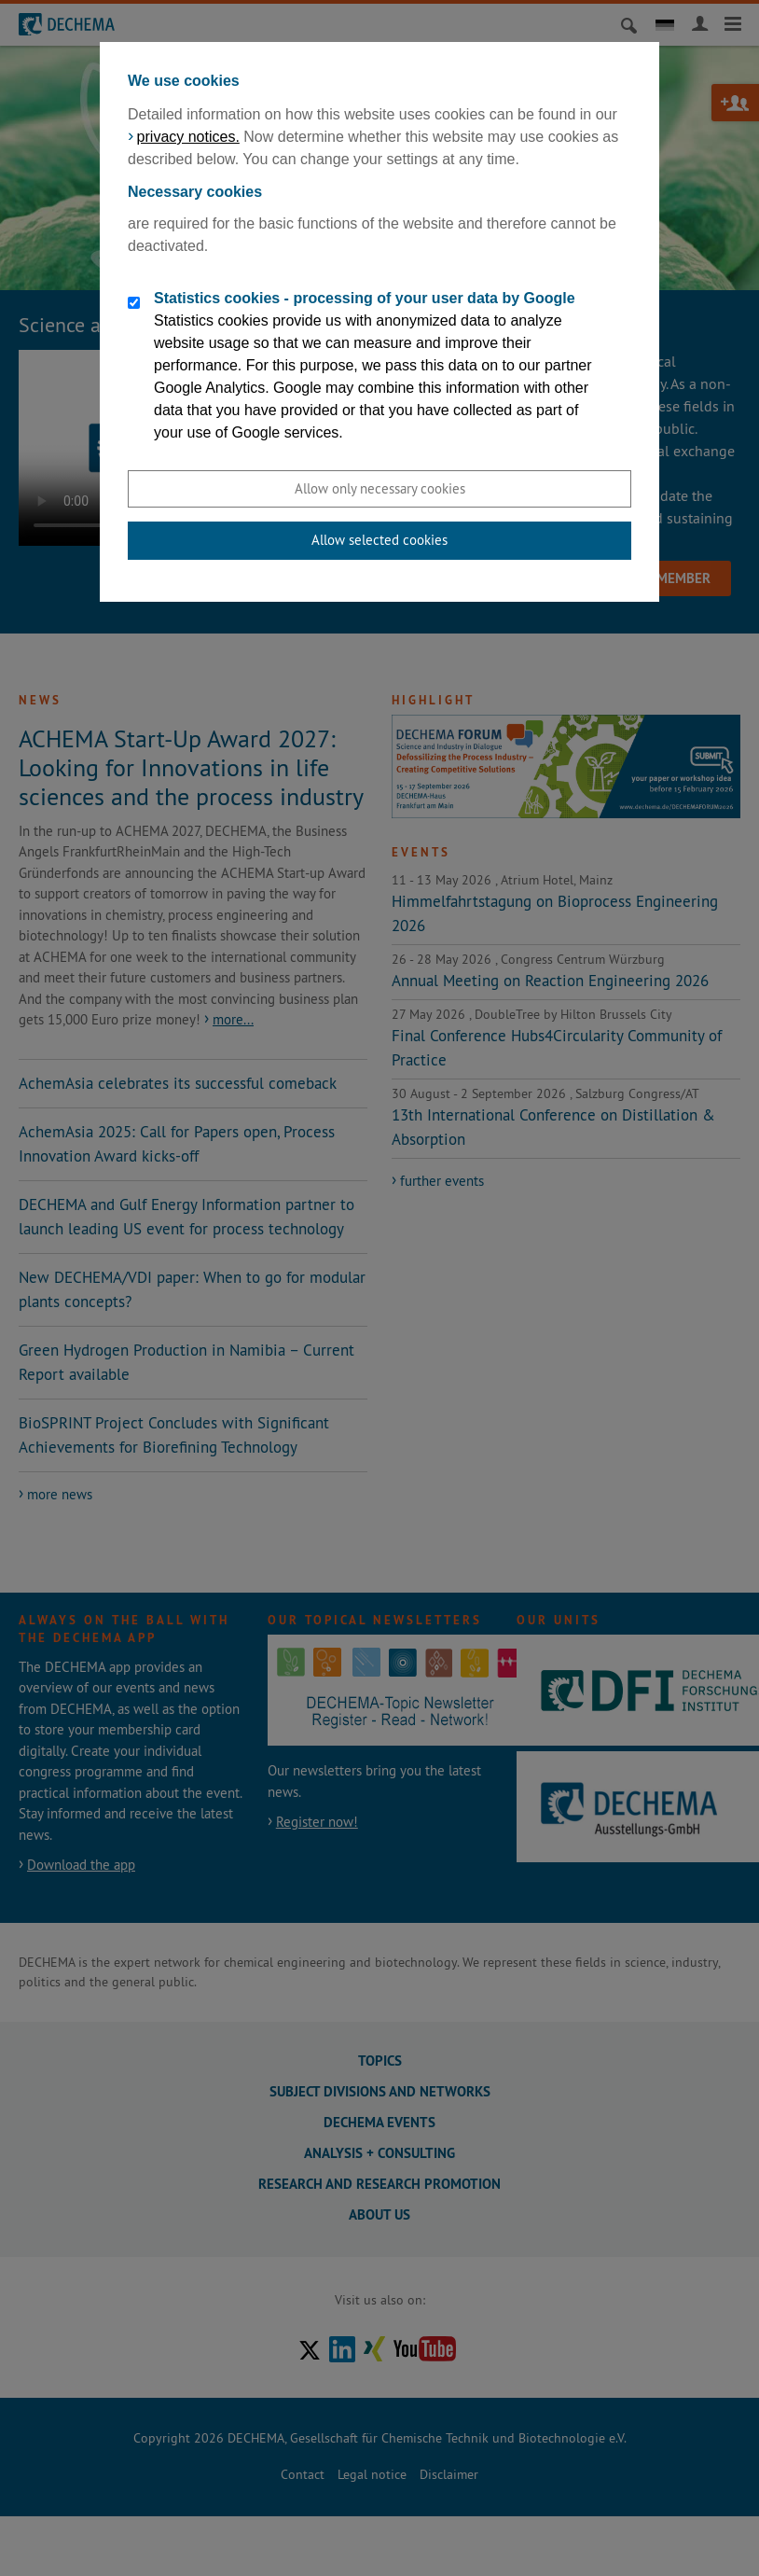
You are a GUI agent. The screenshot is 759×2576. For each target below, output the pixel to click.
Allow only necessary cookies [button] (380, 488)
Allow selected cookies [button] (379, 540)
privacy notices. (188, 137)
